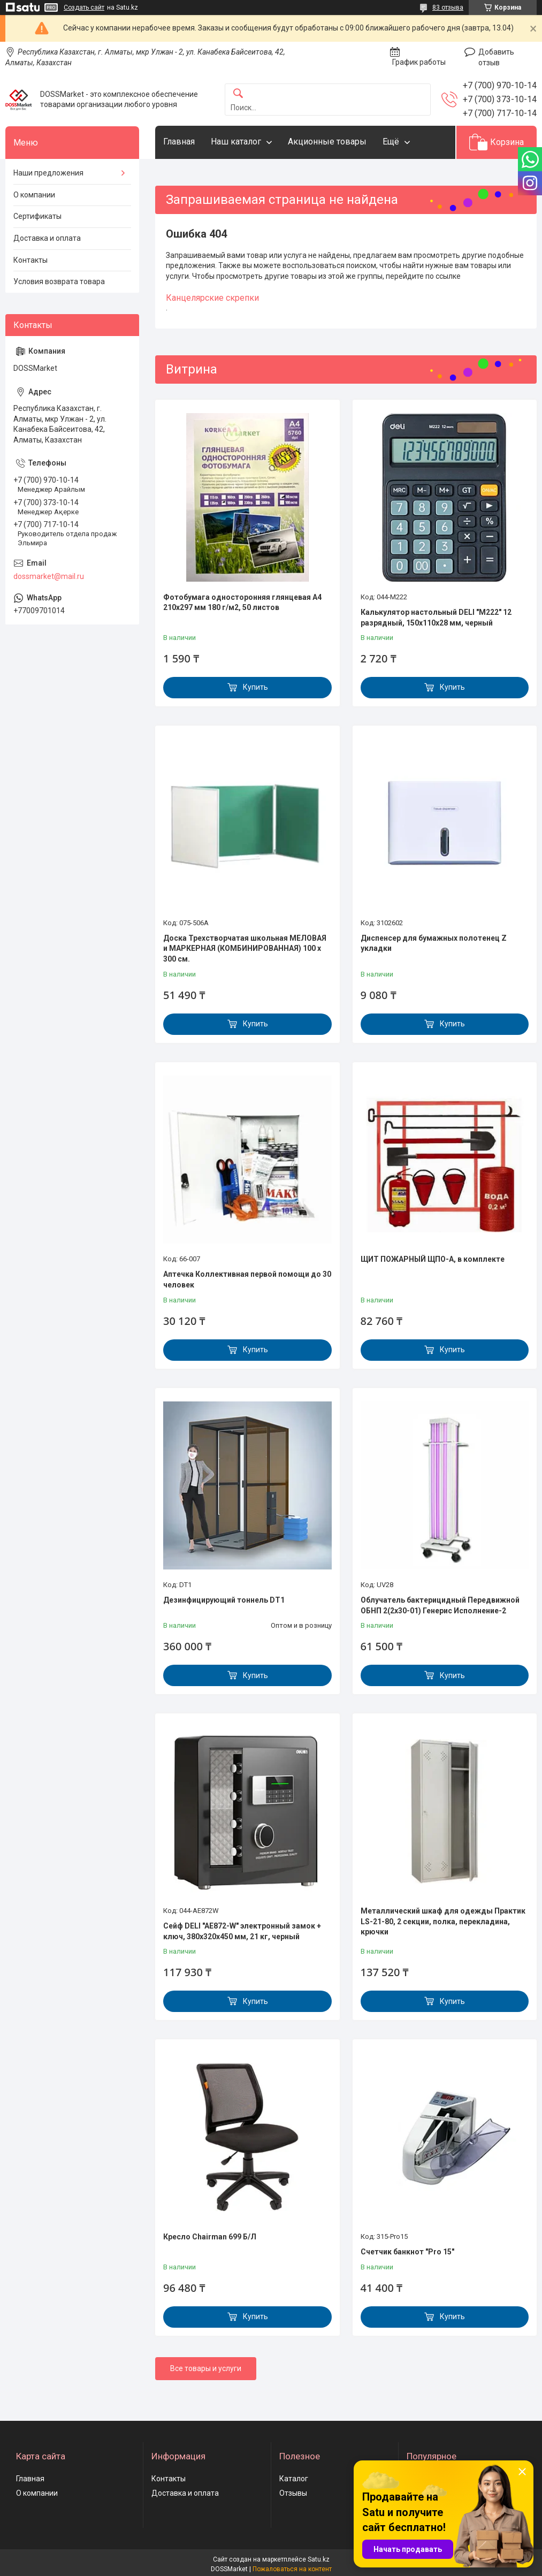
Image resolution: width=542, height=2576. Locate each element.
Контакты (30, 260)
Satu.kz (319, 2559)
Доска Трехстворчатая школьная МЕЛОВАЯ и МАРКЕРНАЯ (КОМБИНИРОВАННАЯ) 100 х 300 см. (244, 948)
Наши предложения (48, 173)
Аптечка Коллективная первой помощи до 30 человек (247, 1279)
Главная (179, 141)
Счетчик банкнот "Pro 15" (407, 2251)
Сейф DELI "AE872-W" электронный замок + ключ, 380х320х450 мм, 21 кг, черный (242, 1931)
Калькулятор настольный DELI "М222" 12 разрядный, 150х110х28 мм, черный (436, 617)
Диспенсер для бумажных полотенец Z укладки (434, 943)
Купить (255, 687)
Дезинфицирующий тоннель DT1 (224, 1600)
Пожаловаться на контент (292, 2569)
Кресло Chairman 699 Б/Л (209, 2236)
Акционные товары (327, 141)
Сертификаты (37, 216)
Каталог (293, 2478)
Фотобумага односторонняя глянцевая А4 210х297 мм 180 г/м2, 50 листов (242, 602)
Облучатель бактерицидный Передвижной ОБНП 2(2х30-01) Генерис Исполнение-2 (440, 1605)
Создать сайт (84, 7)
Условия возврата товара (59, 281)
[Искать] (238, 94)
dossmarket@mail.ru (48, 576)
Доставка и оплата (47, 238)
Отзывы (293, 2493)
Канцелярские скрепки (212, 298)
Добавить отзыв (496, 57)
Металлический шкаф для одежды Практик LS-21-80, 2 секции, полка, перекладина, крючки (443, 1921)
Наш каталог (236, 141)
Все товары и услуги (205, 2368)
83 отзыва (447, 7)
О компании (34, 194)
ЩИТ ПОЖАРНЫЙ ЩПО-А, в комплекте (433, 1259)
